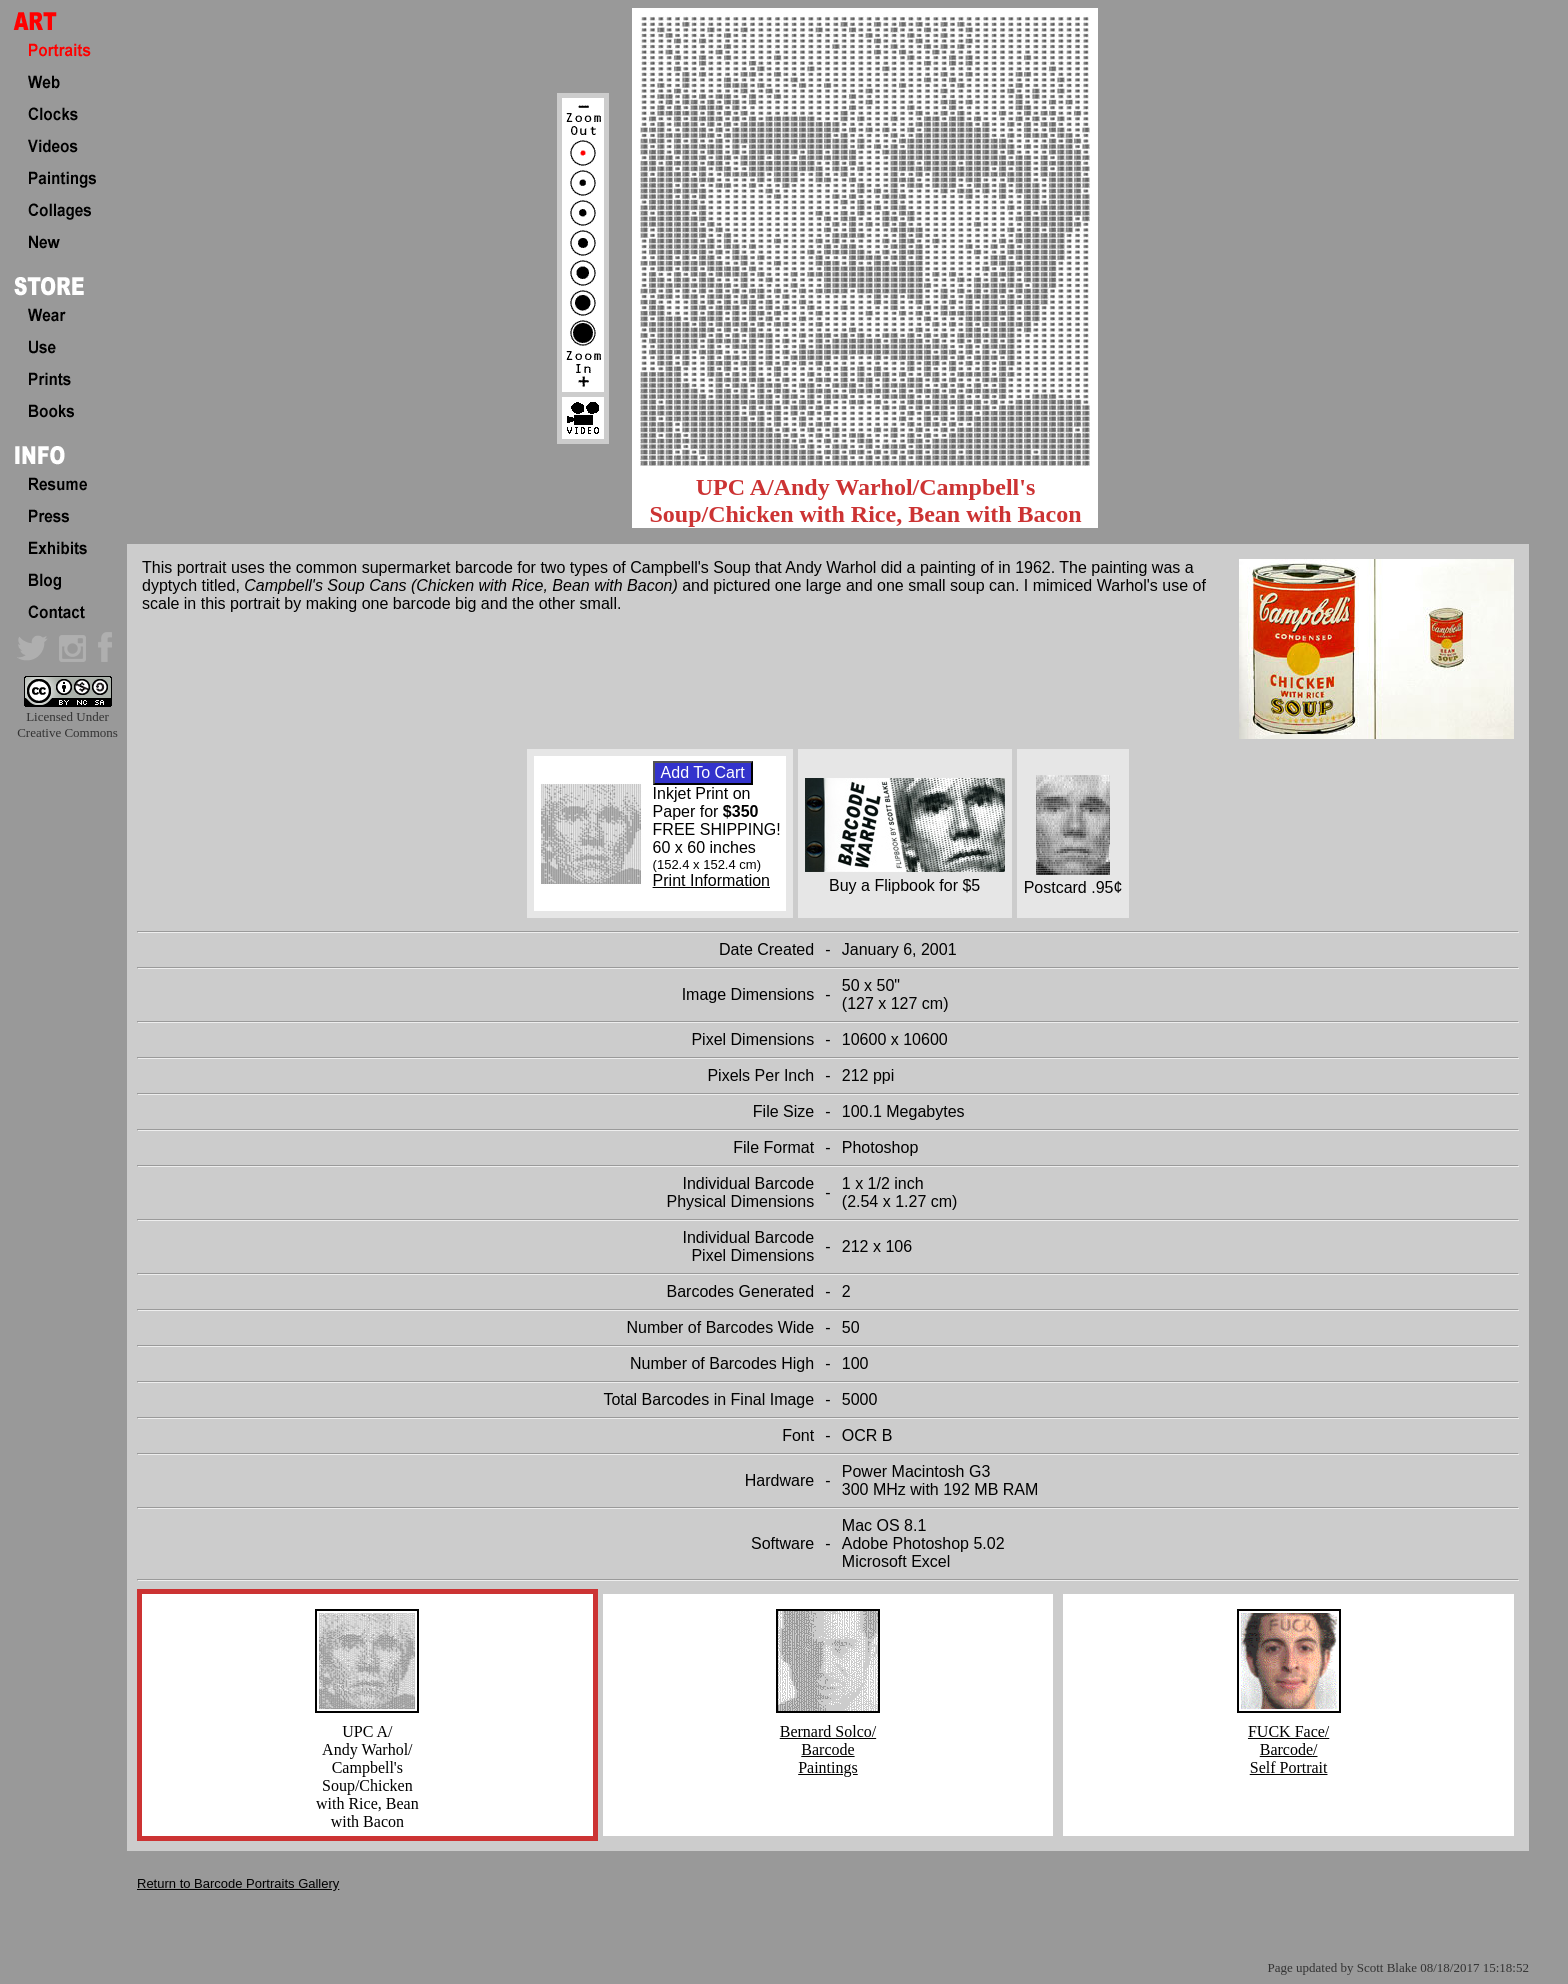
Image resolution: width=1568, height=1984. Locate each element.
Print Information (711, 880)
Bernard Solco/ (828, 1731)
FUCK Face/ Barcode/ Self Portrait (1289, 1742)
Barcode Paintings (828, 1758)
